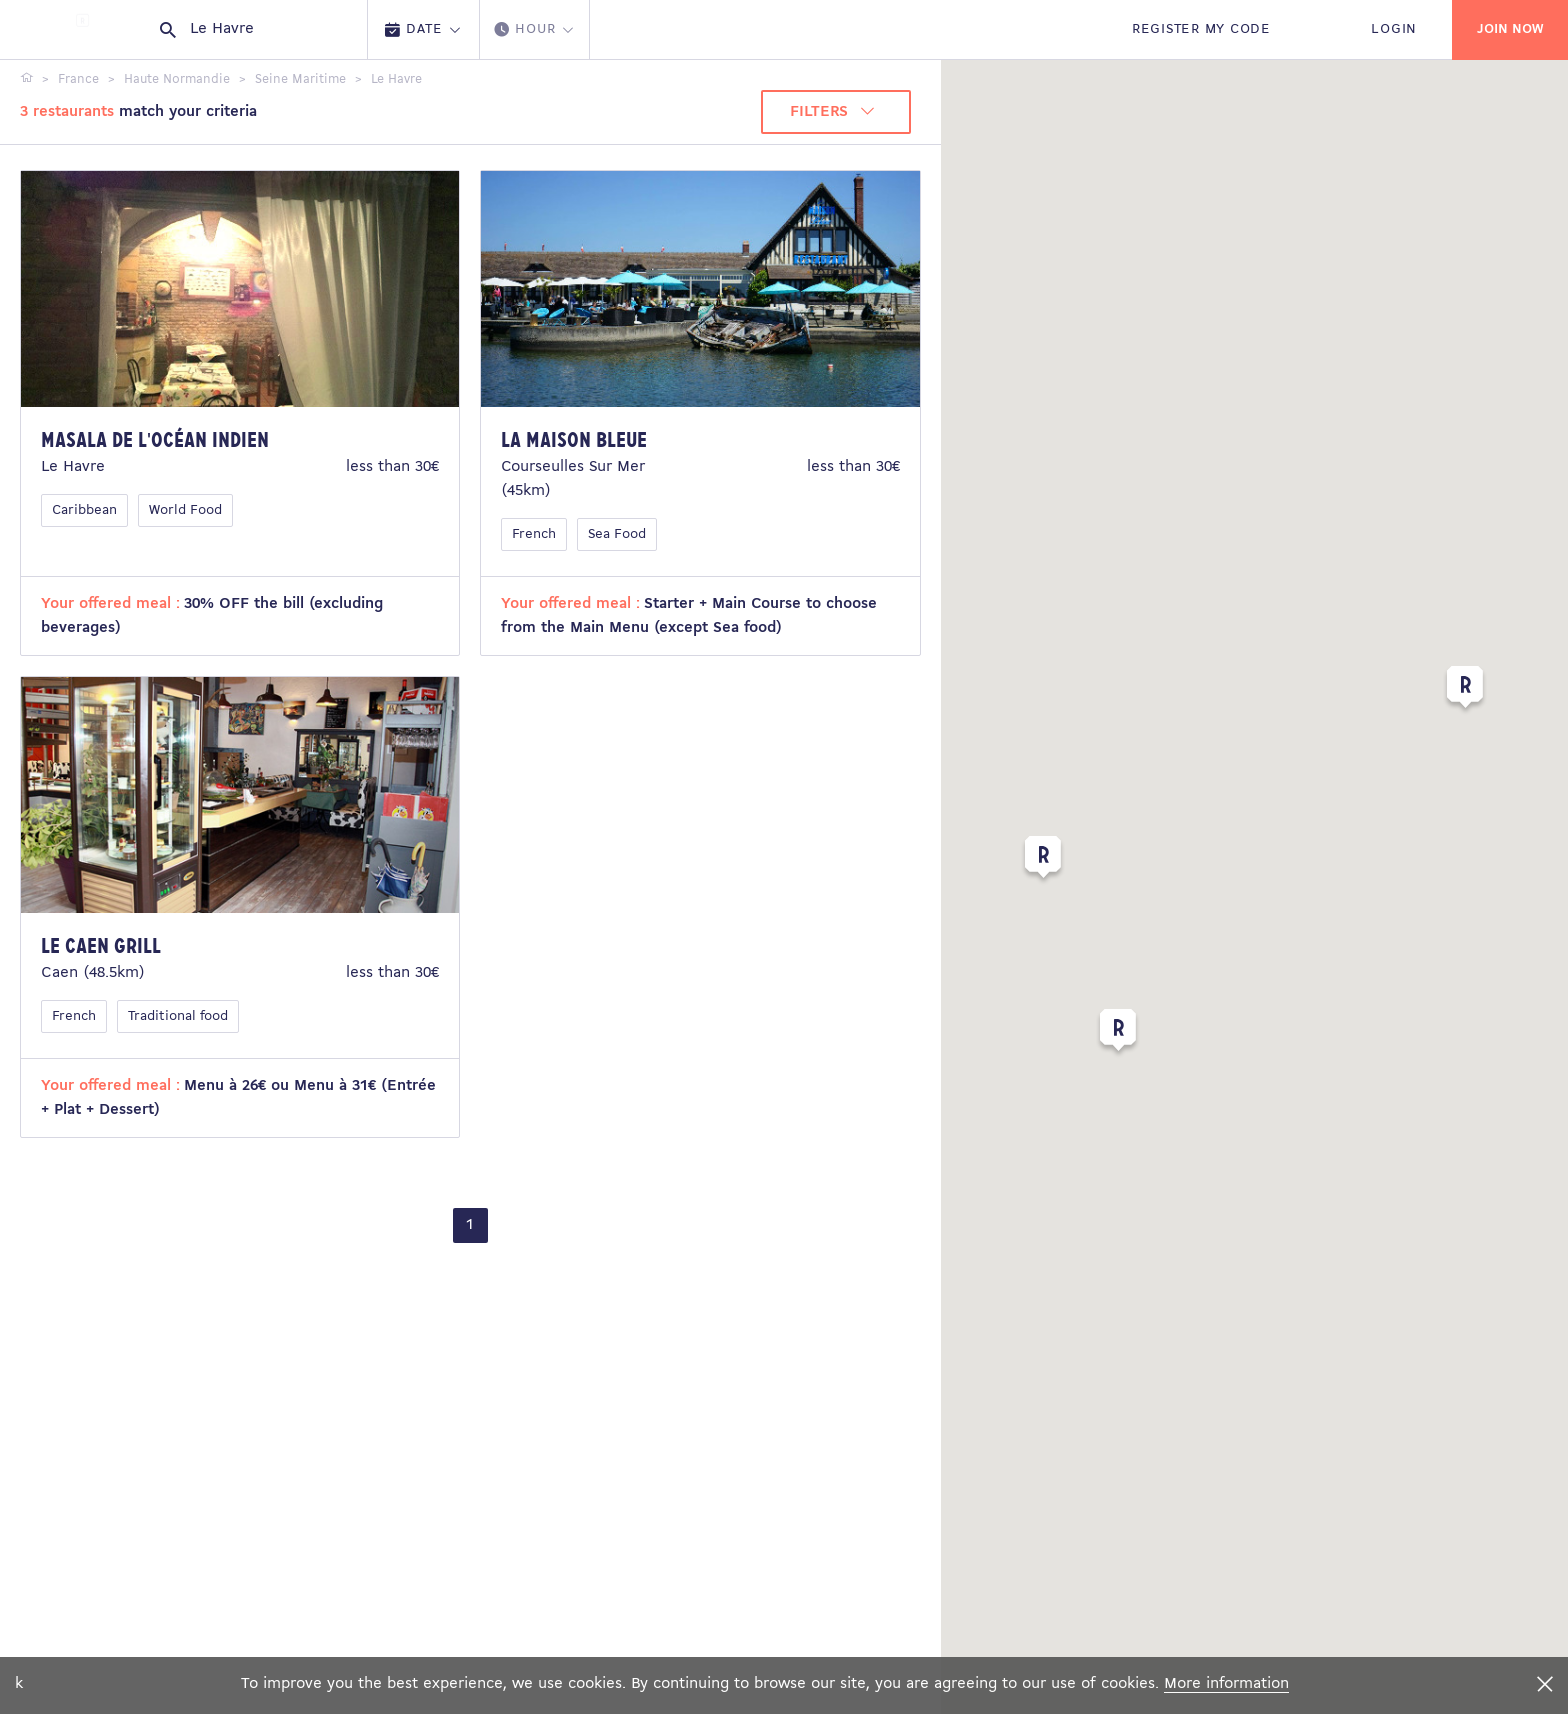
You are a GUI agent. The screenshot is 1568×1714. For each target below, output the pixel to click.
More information (1226, 1684)
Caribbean (84, 510)
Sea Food (617, 534)
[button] (1465, 691)
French (534, 534)
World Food (185, 510)
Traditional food (178, 1016)
